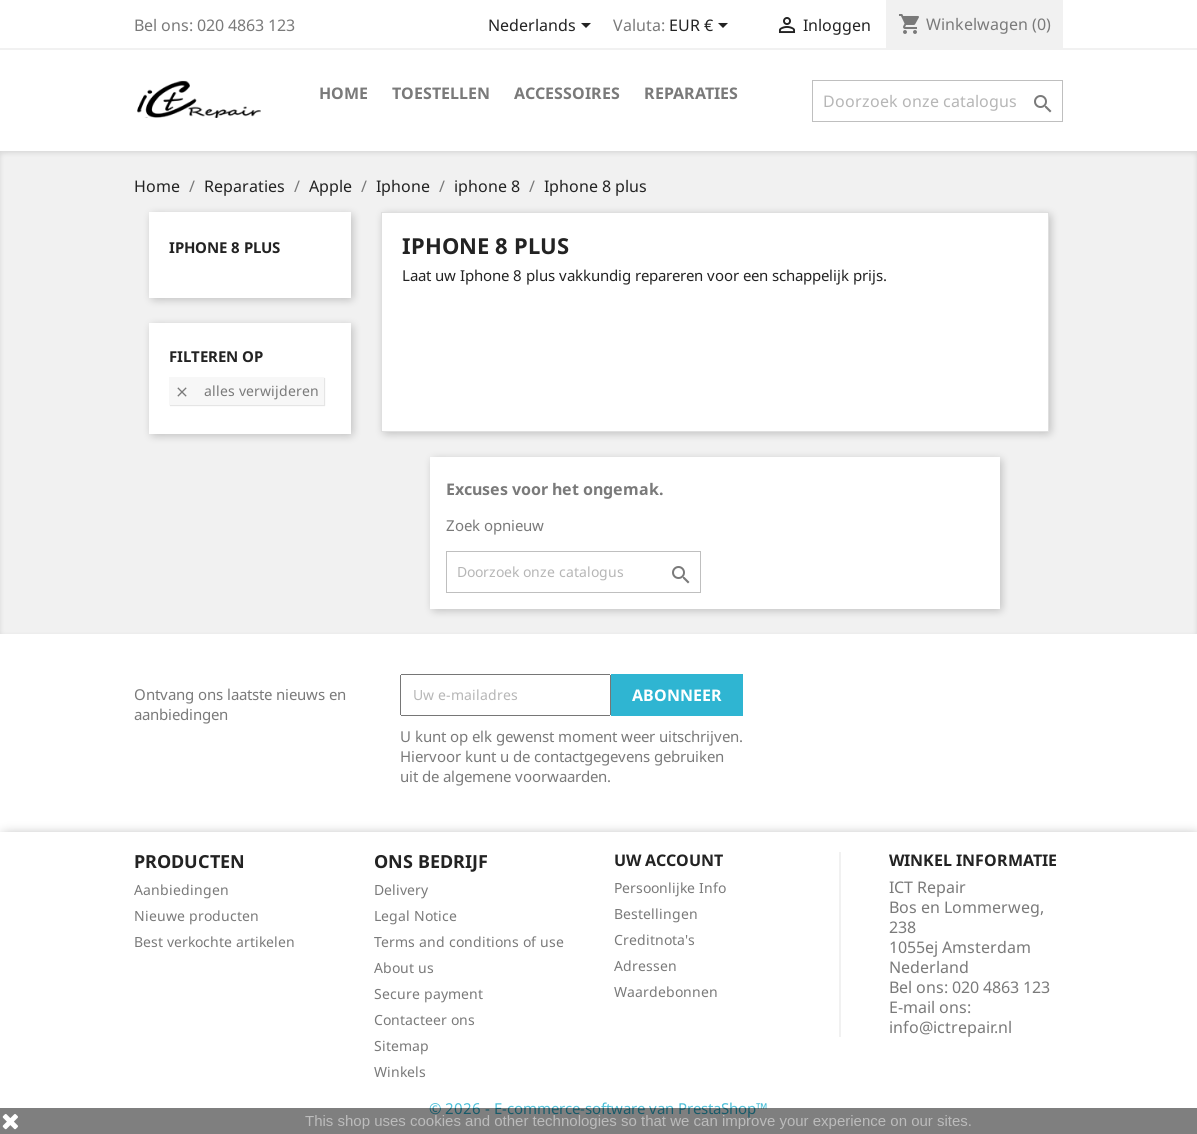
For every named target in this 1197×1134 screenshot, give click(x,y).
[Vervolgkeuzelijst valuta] (702, 27)
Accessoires (567, 93)
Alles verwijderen (246, 390)
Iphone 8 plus (224, 247)
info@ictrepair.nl (950, 1027)
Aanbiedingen (181, 889)
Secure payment (428, 993)
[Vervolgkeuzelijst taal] (543, 27)
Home (343, 93)
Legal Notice (415, 915)
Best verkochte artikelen (214, 941)
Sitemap (401, 1045)
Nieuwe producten (196, 915)
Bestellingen (656, 913)
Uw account (668, 860)
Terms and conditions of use (469, 941)
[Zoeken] (937, 101)
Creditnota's (654, 939)
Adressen (645, 965)
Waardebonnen (666, 991)
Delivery (401, 889)
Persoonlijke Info (670, 887)
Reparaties (691, 93)
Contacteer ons (424, 1019)
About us (404, 967)
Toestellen (441, 93)
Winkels (400, 1071)
